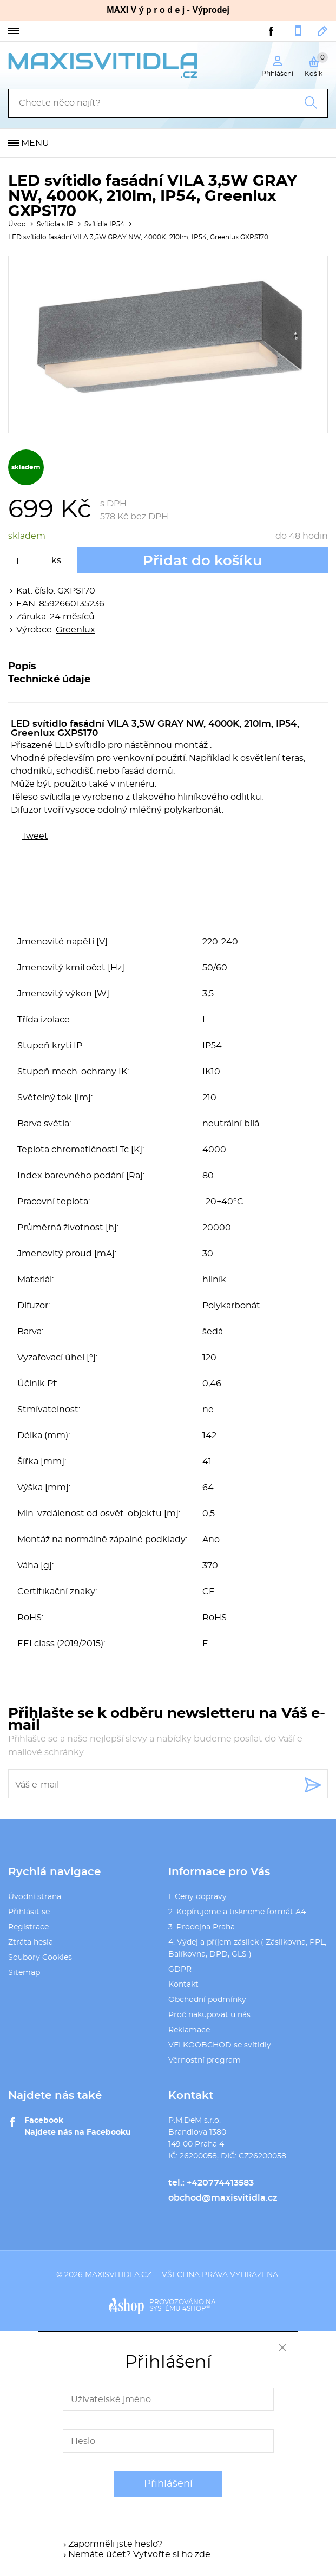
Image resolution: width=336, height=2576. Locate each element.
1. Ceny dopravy (197, 1897)
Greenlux (75, 629)
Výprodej (210, 10)
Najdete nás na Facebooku (77, 2132)
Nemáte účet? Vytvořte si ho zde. (140, 2554)
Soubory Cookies (40, 1957)
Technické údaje (49, 679)
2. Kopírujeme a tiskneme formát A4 (237, 1912)
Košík (316, 64)
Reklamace (189, 2030)
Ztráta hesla (30, 1942)
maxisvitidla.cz (118, 2275)
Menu (35, 143)
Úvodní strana (34, 1897)
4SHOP (196, 2308)
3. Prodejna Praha (201, 1927)
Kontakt (183, 1984)
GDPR (180, 1969)
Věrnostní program (204, 2060)
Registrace (28, 1927)
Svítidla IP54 (104, 224)
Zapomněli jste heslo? (115, 2544)
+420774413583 (298, 30)
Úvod (17, 224)
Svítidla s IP (55, 224)
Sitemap (24, 1973)
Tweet (35, 836)
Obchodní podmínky (207, 2000)
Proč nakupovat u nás (209, 2015)
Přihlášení (168, 2484)
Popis (22, 666)
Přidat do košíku (202, 561)
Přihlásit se (29, 1912)
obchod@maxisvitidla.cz (323, 30)
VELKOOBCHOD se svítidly (219, 2045)
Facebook (43, 2120)
